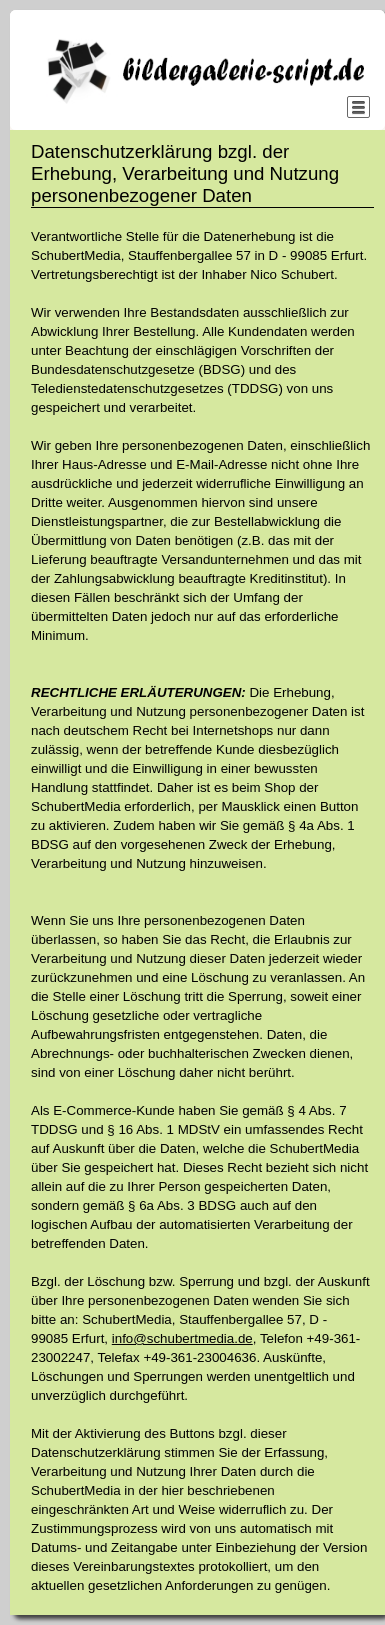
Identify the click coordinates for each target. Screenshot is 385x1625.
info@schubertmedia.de (182, 1338)
